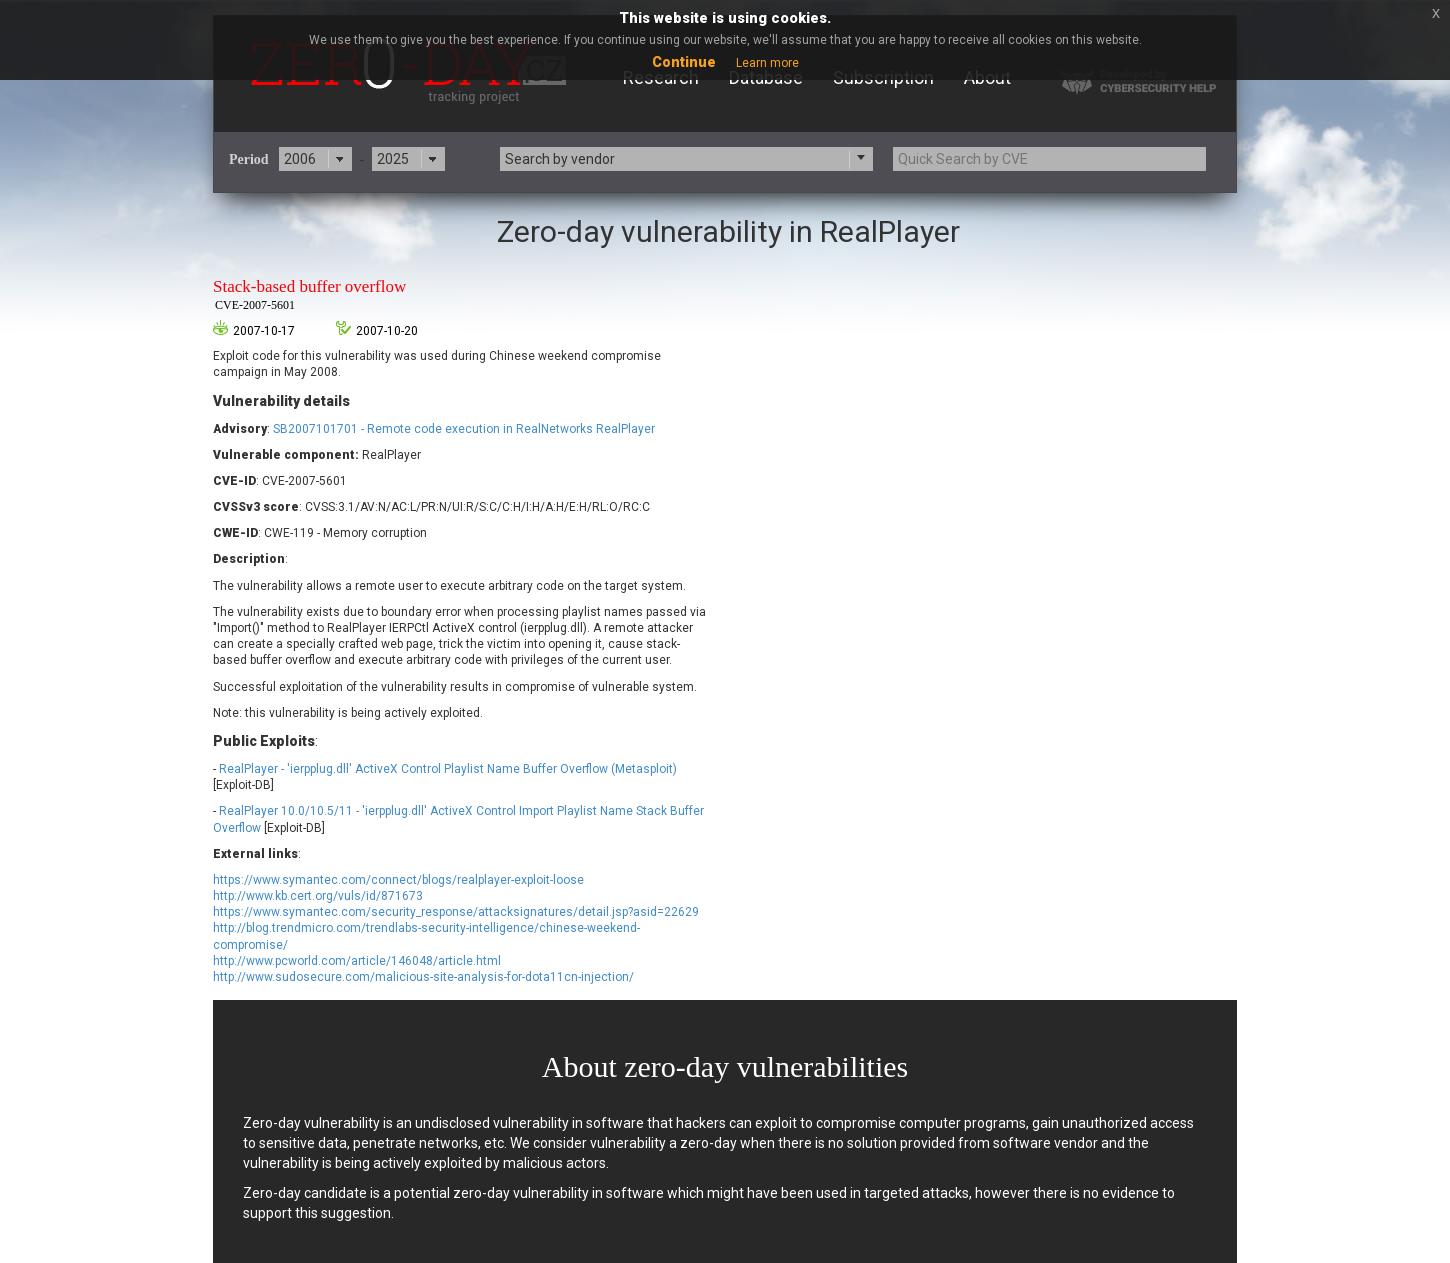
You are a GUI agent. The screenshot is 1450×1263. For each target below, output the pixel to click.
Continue (684, 62)
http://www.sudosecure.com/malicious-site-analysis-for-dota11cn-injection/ (423, 977)
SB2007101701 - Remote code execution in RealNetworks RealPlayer (464, 429)
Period (249, 159)
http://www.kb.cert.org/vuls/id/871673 (318, 896)
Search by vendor (560, 159)
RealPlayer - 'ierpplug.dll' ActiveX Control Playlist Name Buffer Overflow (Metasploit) (448, 769)
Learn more (767, 63)
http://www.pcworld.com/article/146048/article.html (357, 961)
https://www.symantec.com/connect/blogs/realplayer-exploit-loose (398, 880)
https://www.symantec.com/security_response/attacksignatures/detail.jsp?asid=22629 (456, 912)
